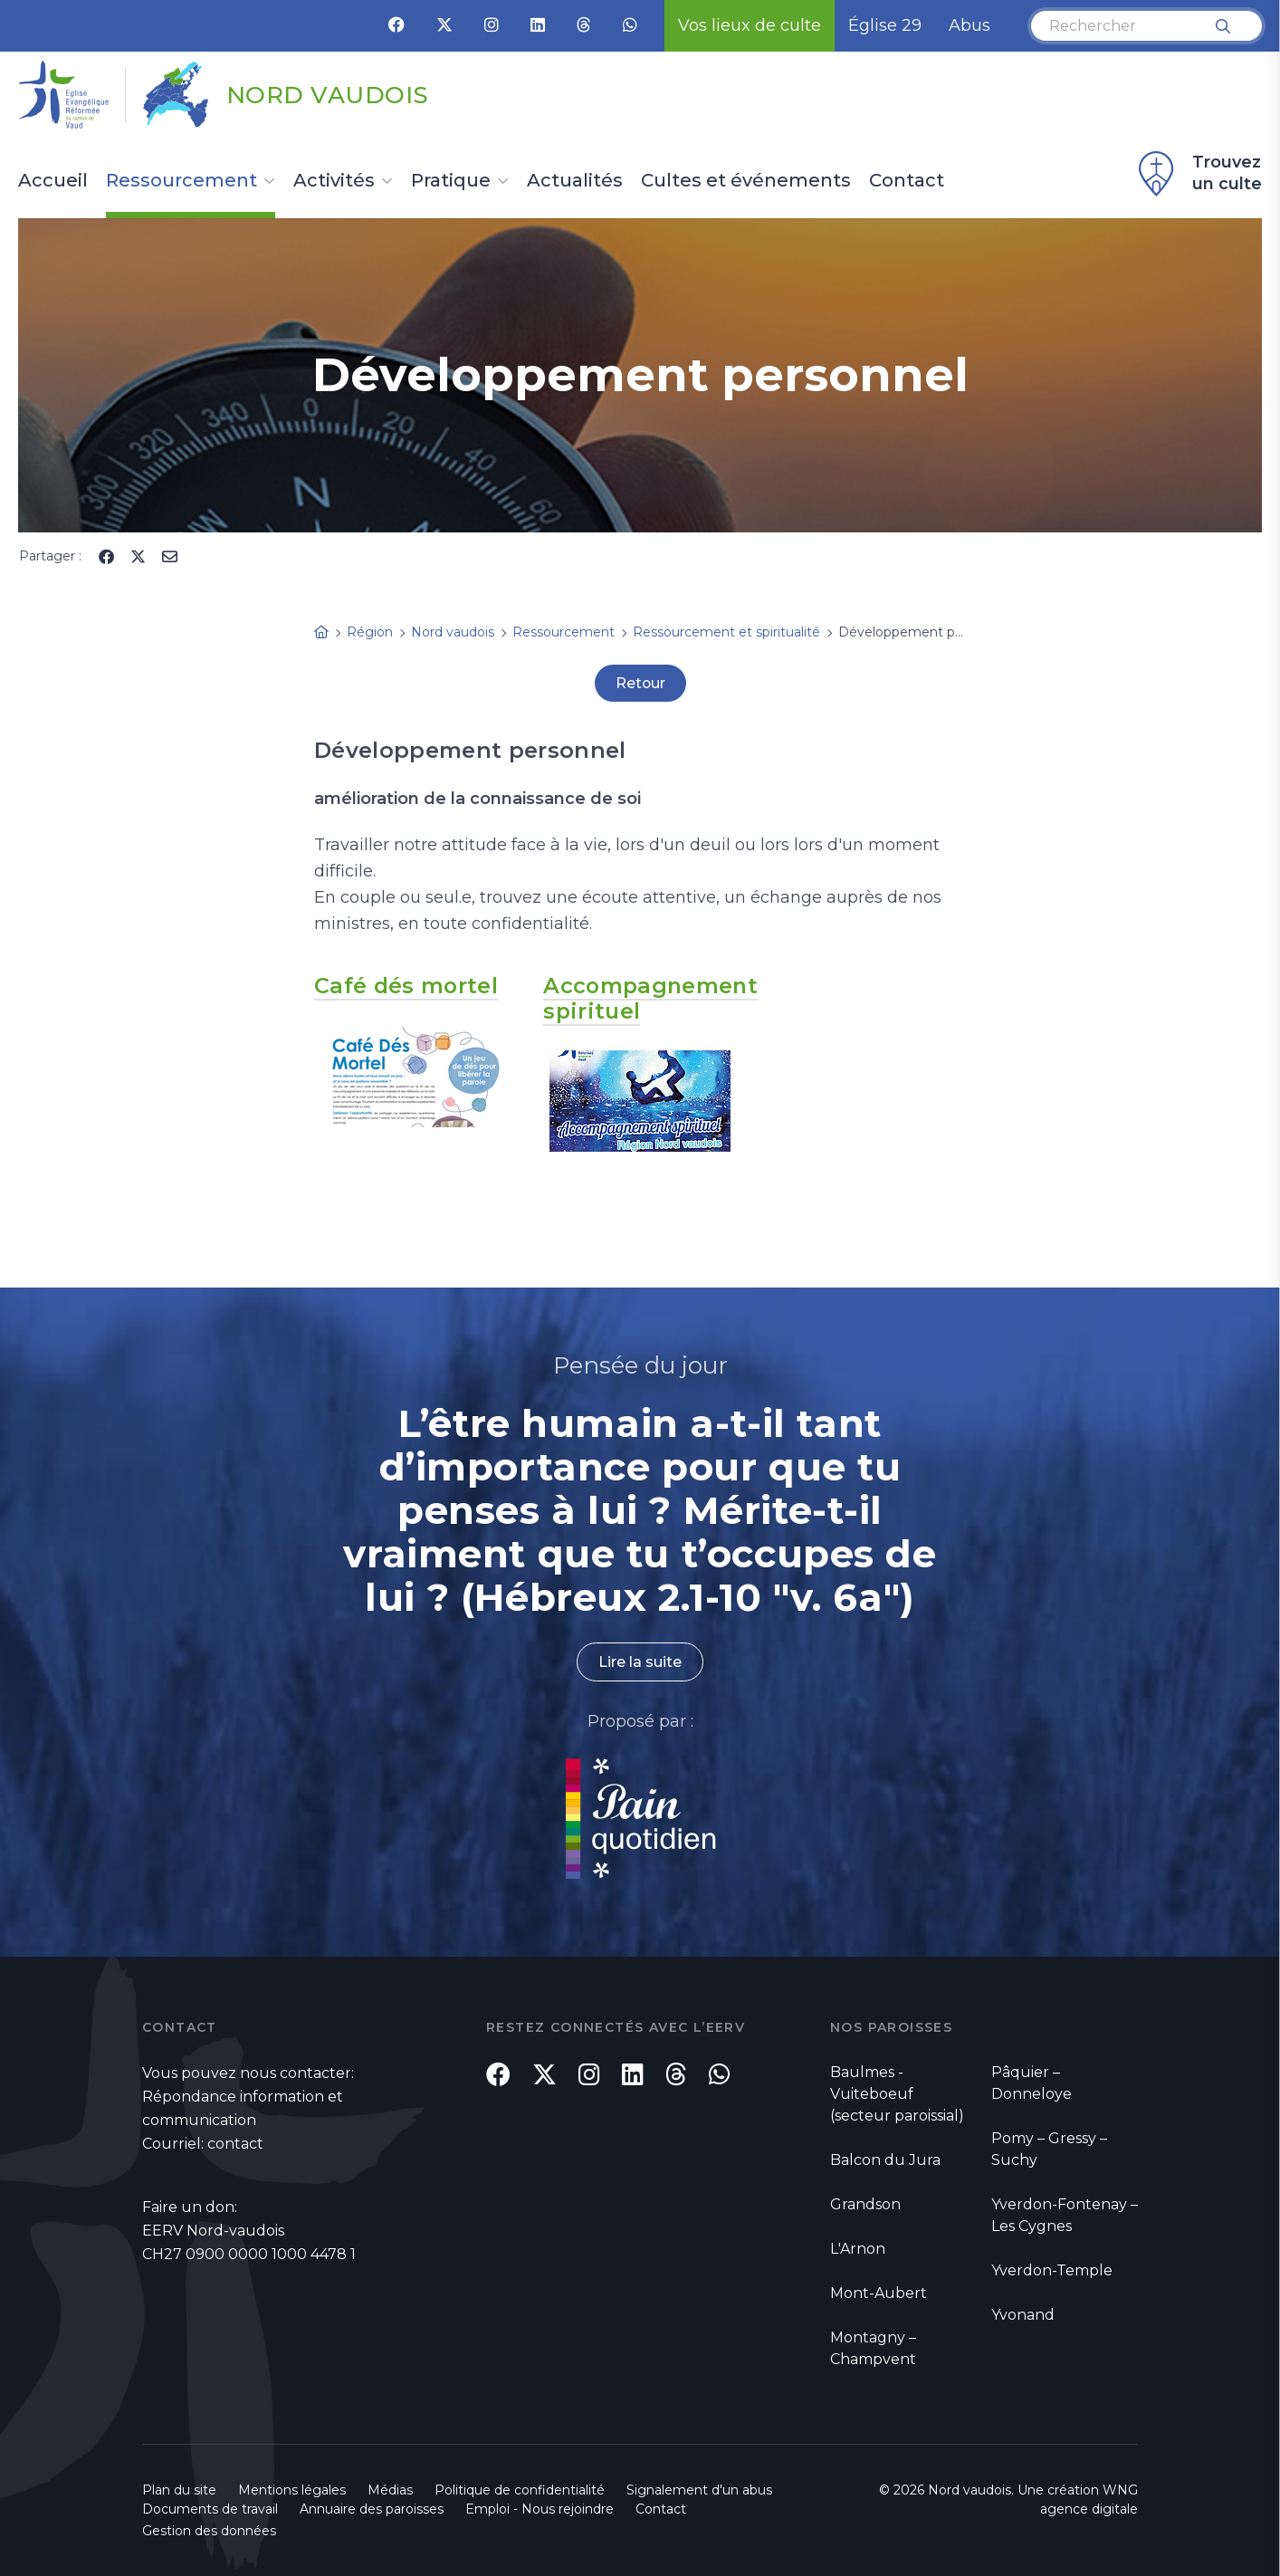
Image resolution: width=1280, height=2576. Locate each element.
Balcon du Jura (885, 2159)
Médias (390, 2489)
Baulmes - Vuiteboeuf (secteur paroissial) (897, 2093)
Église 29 (885, 25)
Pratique (451, 181)
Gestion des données (209, 2530)
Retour (640, 683)
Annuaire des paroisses (372, 2508)
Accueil (53, 181)
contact (235, 2142)
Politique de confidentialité (520, 2489)
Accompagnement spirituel (652, 997)
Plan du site (179, 2489)
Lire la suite (640, 1661)
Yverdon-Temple (1052, 2269)
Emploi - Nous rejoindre (539, 2508)
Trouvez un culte (1197, 173)
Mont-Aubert (878, 2292)
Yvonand (1023, 2313)
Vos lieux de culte (749, 25)
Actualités (575, 181)
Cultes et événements (746, 181)
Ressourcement (181, 181)
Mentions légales (292, 2489)
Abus (969, 25)
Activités (334, 181)
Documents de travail (210, 2508)
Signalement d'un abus (699, 2489)
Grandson (865, 2203)
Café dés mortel (407, 985)
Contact (906, 181)
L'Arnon (857, 2247)
